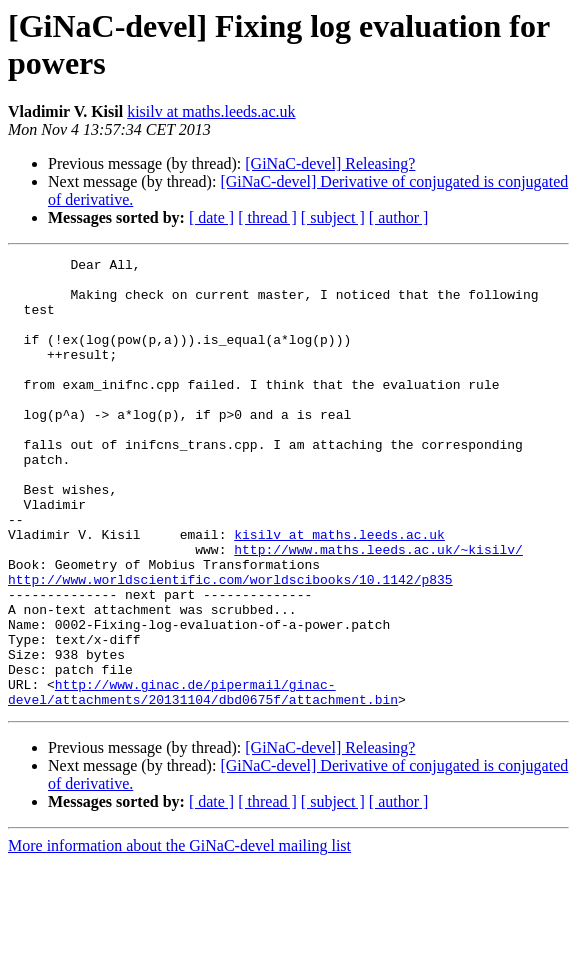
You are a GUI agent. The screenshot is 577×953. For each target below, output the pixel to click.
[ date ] (211, 217)
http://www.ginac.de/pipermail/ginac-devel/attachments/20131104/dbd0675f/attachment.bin (203, 780)
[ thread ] (267, 217)
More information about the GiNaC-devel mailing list (179, 935)
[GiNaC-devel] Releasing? (330, 163)
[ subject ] (333, 217)
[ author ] (399, 217)
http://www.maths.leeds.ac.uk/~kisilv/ (378, 609)
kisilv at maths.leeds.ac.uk (211, 111)
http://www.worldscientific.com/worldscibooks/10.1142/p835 (230, 645)
